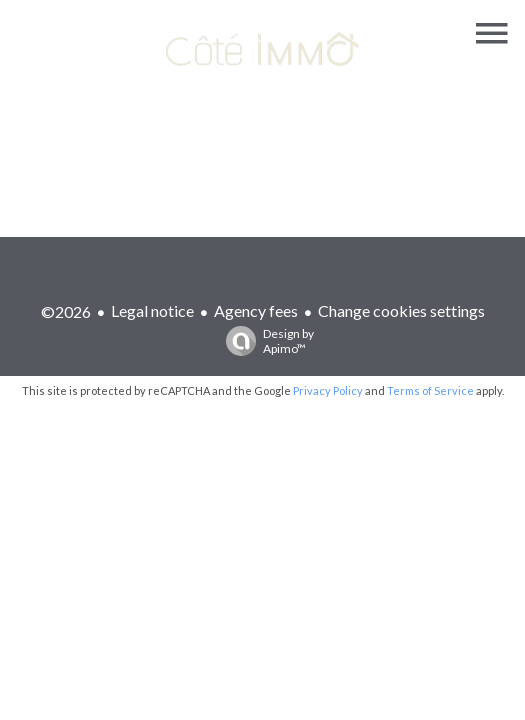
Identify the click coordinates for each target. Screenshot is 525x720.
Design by (265, 341)
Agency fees (256, 310)
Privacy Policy (328, 390)
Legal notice (152, 310)
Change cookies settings (401, 310)
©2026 (66, 311)
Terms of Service (430, 390)
